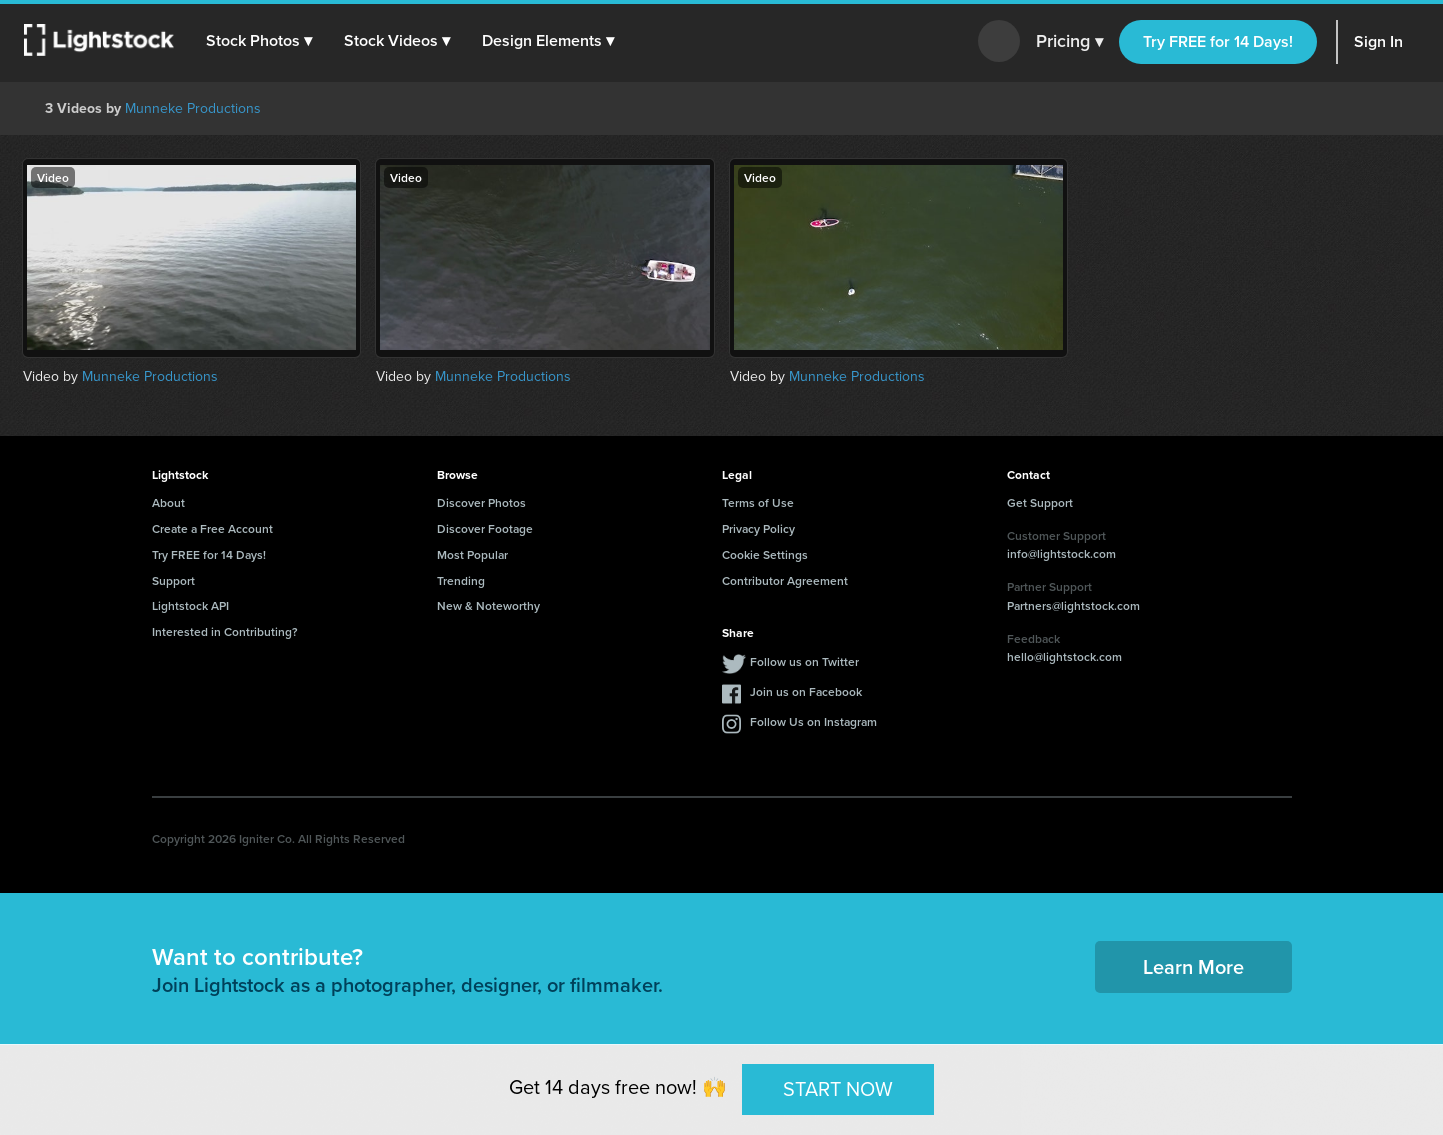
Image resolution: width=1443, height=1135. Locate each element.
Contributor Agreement (785, 580)
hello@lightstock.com (1064, 656)
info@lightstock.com (1061, 553)
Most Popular (472, 554)
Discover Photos (481, 502)
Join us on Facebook (806, 691)
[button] (259, 41)
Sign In (1378, 41)
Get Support (1040, 502)
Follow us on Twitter (804, 661)
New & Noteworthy (488, 605)
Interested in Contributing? (225, 631)
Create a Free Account (212, 528)
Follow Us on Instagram (813, 721)
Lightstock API (190, 605)
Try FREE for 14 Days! (1218, 41)
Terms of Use (758, 502)
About (168, 502)
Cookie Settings (765, 554)
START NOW (838, 1089)
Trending (461, 580)
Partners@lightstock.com (1073, 605)
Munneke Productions (193, 108)
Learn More (1193, 966)
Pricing (1069, 42)
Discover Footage (485, 528)
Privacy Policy (758, 528)
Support (173, 580)
